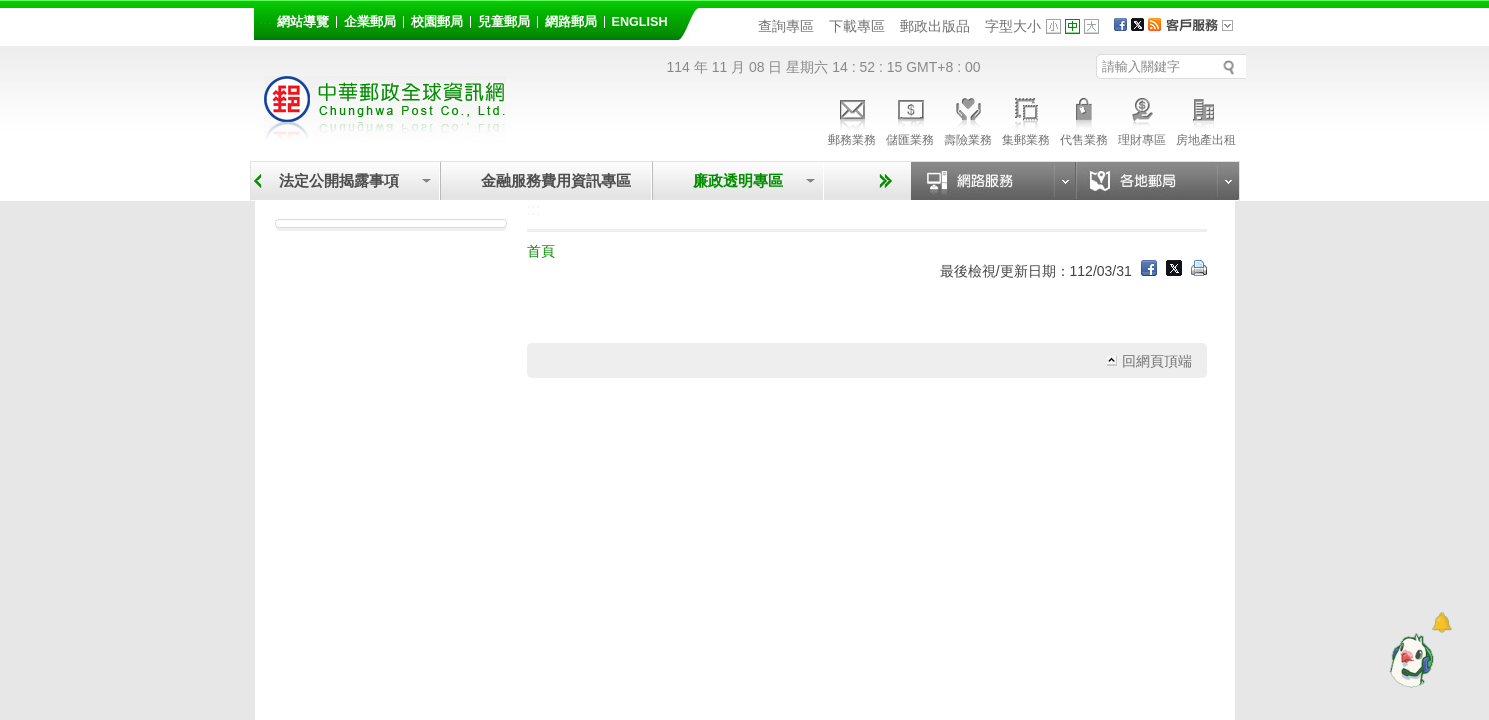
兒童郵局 (504, 22)
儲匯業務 (910, 119)
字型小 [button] (1053, 26)
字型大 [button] (1091, 26)
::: (265, 18)
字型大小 (1013, 26)
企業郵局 (370, 22)
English (640, 22)
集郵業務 (1026, 119)
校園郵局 (437, 22)
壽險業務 (968, 119)
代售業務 (1084, 119)
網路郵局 (571, 22)
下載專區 (857, 26)
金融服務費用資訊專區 (556, 180)
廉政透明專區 (738, 180)
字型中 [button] (1072, 26)
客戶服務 (1206, 32)
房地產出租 (1206, 119)
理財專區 (1142, 119)
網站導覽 (303, 22)
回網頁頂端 (1157, 361)
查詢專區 (786, 26)
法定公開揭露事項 (339, 180)
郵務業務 (852, 119)
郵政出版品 (935, 26)
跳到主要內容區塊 (10, 10)
